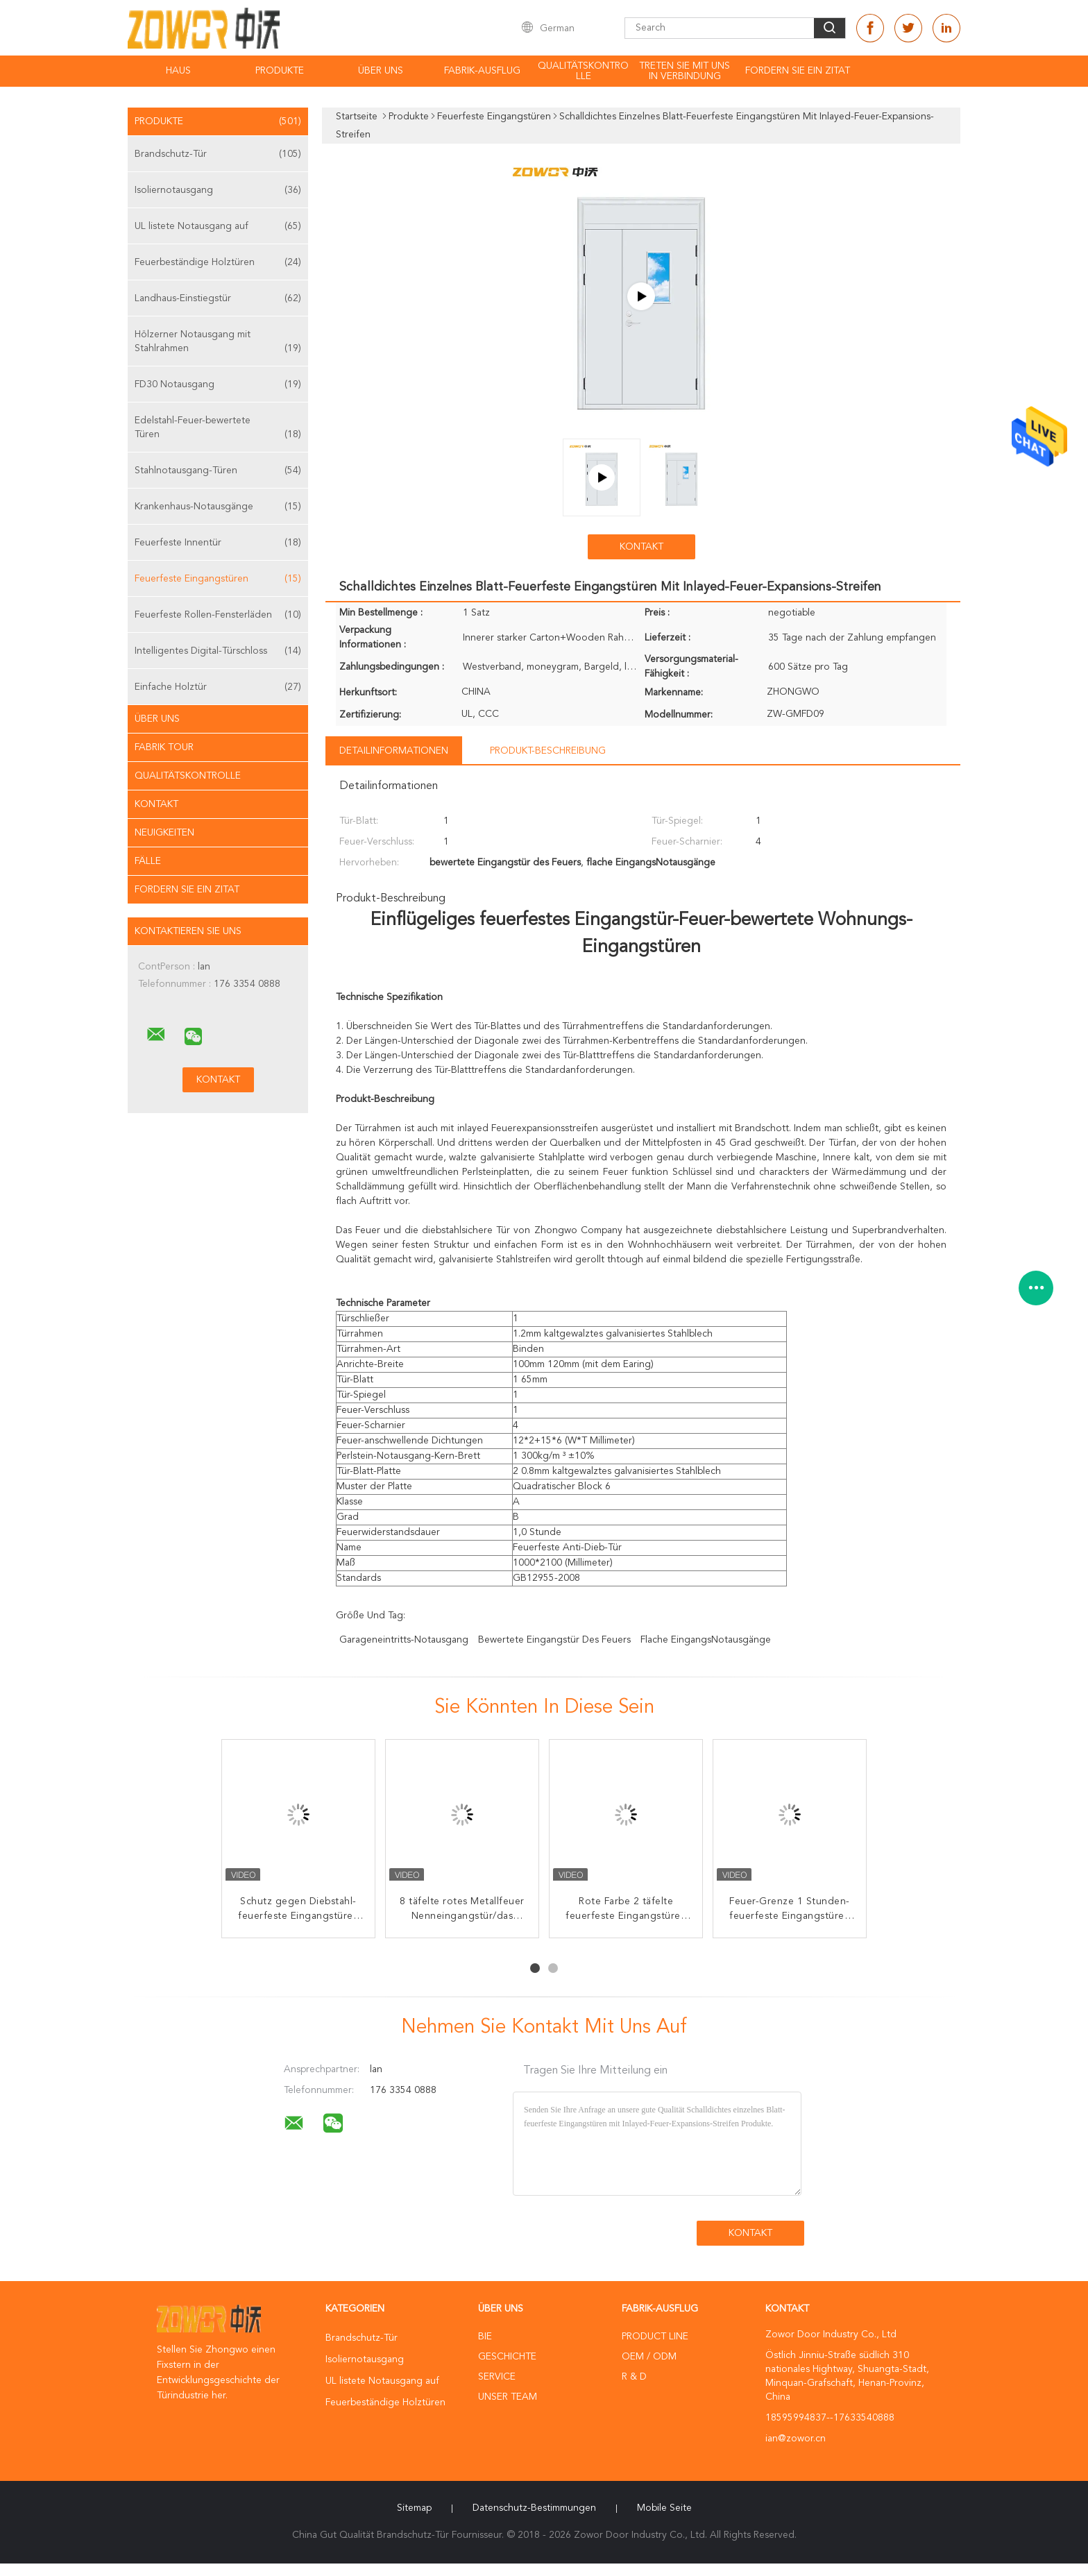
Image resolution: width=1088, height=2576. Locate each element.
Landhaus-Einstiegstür (218, 298)
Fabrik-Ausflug (482, 71)
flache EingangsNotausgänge (705, 1640)
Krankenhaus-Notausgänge (218, 507)
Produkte (279, 71)
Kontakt (156, 804)
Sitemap (414, 2508)
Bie (485, 2336)
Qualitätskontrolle (583, 71)
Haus (178, 71)
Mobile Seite (664, 2508)
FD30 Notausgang (218, 384)
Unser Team (507, 2397)
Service (497, 2377)
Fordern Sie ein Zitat (797, 71)
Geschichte (507, 2357)
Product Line (655, 2336)
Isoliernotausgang (218, 190)
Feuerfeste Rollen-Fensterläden (218, 615)
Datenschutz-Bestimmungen (534, 2508)
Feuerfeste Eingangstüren (218, 579)
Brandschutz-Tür (218, 154)
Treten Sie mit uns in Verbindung (684, 71)
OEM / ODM (649, 2357)
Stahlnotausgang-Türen (218, 470)
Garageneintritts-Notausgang (403, 1640)
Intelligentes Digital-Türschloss (218, 651)
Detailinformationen (393, 751)
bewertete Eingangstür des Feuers (554, 1640)
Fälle (148, 861)
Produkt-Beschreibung (548, 751)
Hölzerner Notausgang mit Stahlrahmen (218, 342)
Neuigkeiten (164, 833)
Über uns (380, 71)
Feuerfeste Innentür (218, 543)
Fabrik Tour (164, 747)
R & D (634, 2377)
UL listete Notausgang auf (218, 226)
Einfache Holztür (218, 687)
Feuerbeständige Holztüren (218, 262)
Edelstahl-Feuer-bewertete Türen (218, 428)
